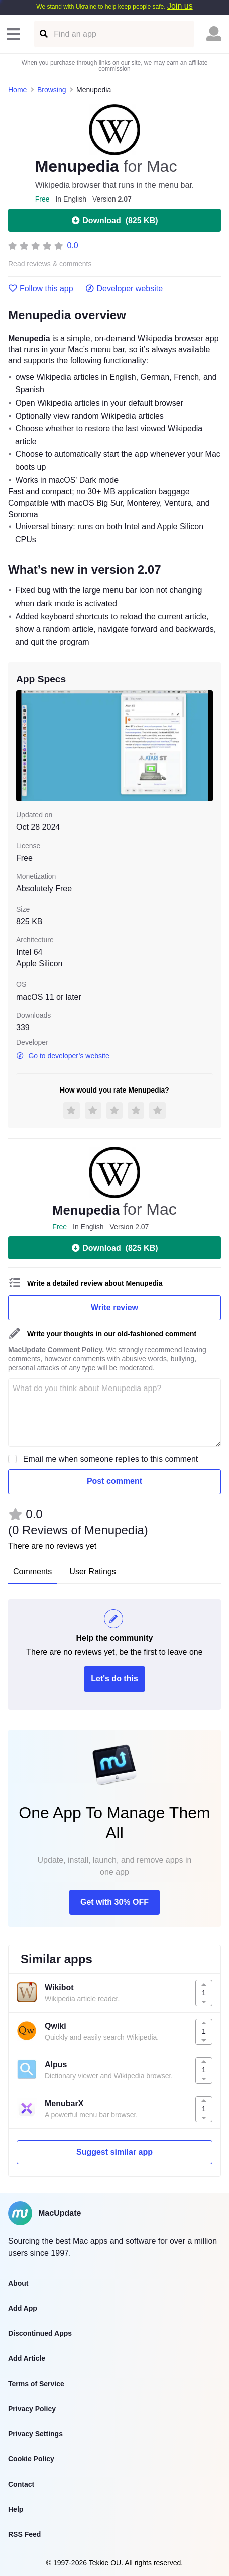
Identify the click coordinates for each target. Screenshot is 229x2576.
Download (114, 220)
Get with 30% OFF (114, 1902)
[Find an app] (43, 34)
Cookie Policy (31, 2458)
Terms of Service (36, 2383)
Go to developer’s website (62, 1055)
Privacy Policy (32, 2408)
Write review (114, 1307)
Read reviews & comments (50, 264)
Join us (180, 6)
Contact (21, 2484)
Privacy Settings (35, 2433)
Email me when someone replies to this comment (110, 1459)
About (18, 2283)
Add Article (26, 2358)
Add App (22, 2308)
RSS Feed (24, 2534)
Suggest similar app (114, 2152)
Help (15, 2509)
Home (17, 89)
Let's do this (114, 1678)
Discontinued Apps (40, 2333)
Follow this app (40, 289)
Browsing (51, 89)
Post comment (114, 1481)
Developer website (124, 289)
